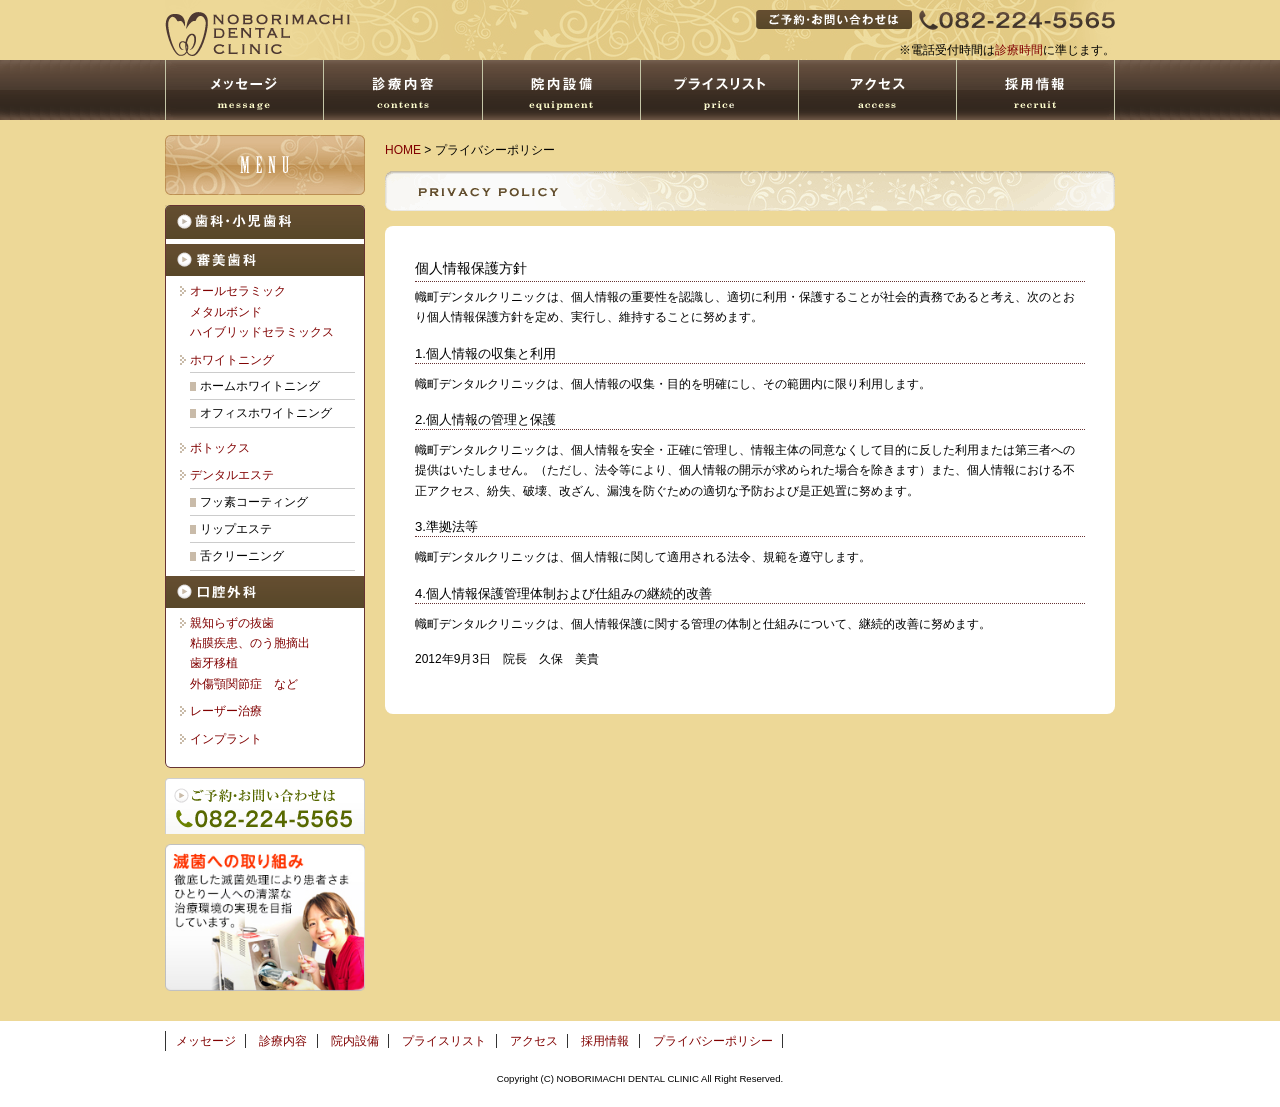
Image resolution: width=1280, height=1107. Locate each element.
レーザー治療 (226, 711)
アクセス (534, 1041)
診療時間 (1019, 50)
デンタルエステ (232, 475)
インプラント (226, 739)
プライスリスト (444, 1041)
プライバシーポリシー (713, 1041)
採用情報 (605, 1041)
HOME (403, 150)
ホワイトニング (232, 360)
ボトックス (220, 448)
